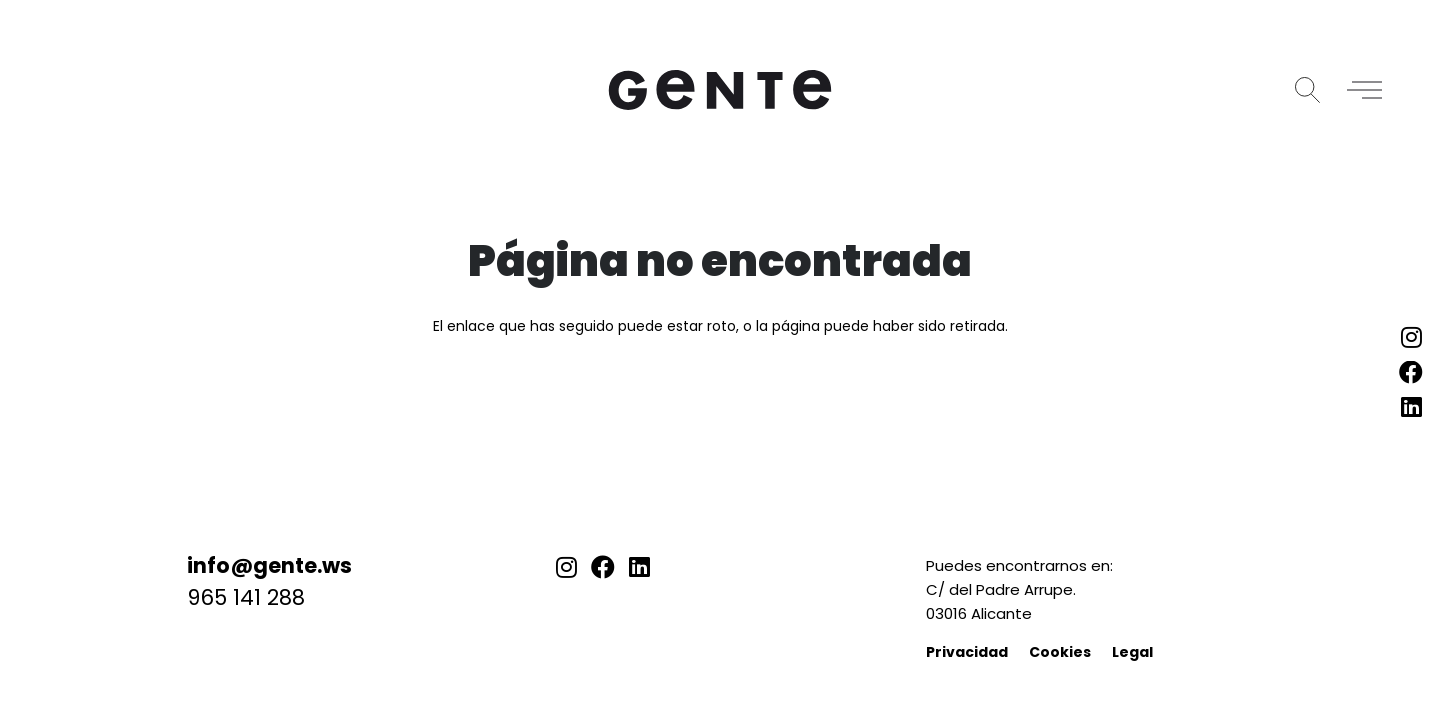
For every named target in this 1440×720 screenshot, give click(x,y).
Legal (1132, 652)
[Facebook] (603, 567)
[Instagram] (566, 567)
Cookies (1060, 652)
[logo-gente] (720, 90)
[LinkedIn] (639, 567)
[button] (1307, 89)
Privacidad (967, 652)
